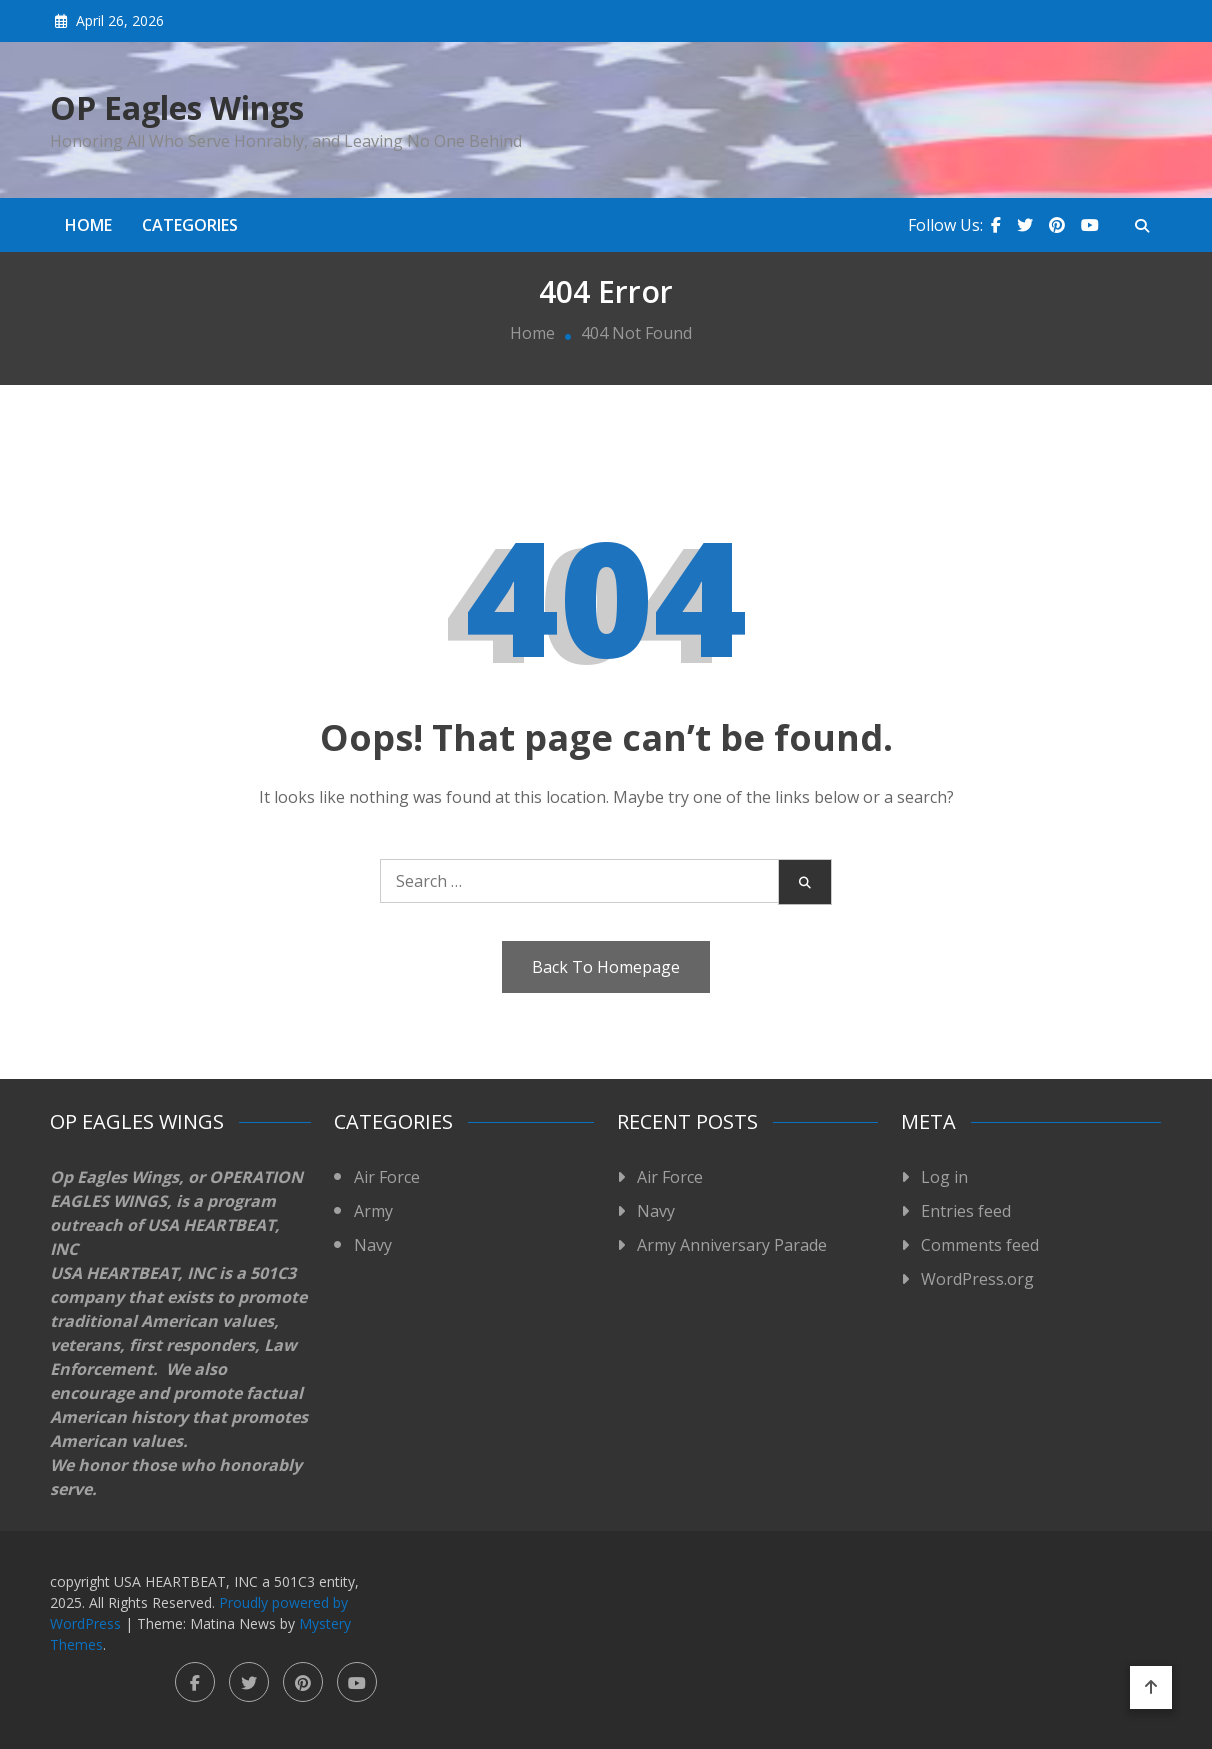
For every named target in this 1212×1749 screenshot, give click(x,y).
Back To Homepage (606, 967)
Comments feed (980, 1245)
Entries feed (966, 1211)
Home (88, 225)
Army (373, 1211)
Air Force (387, 1177)
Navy (373, 1245)
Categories (190, 225)
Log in (944, 1177)
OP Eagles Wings (177, 108)
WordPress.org (977, 1279)
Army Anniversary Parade (732, 1245)
